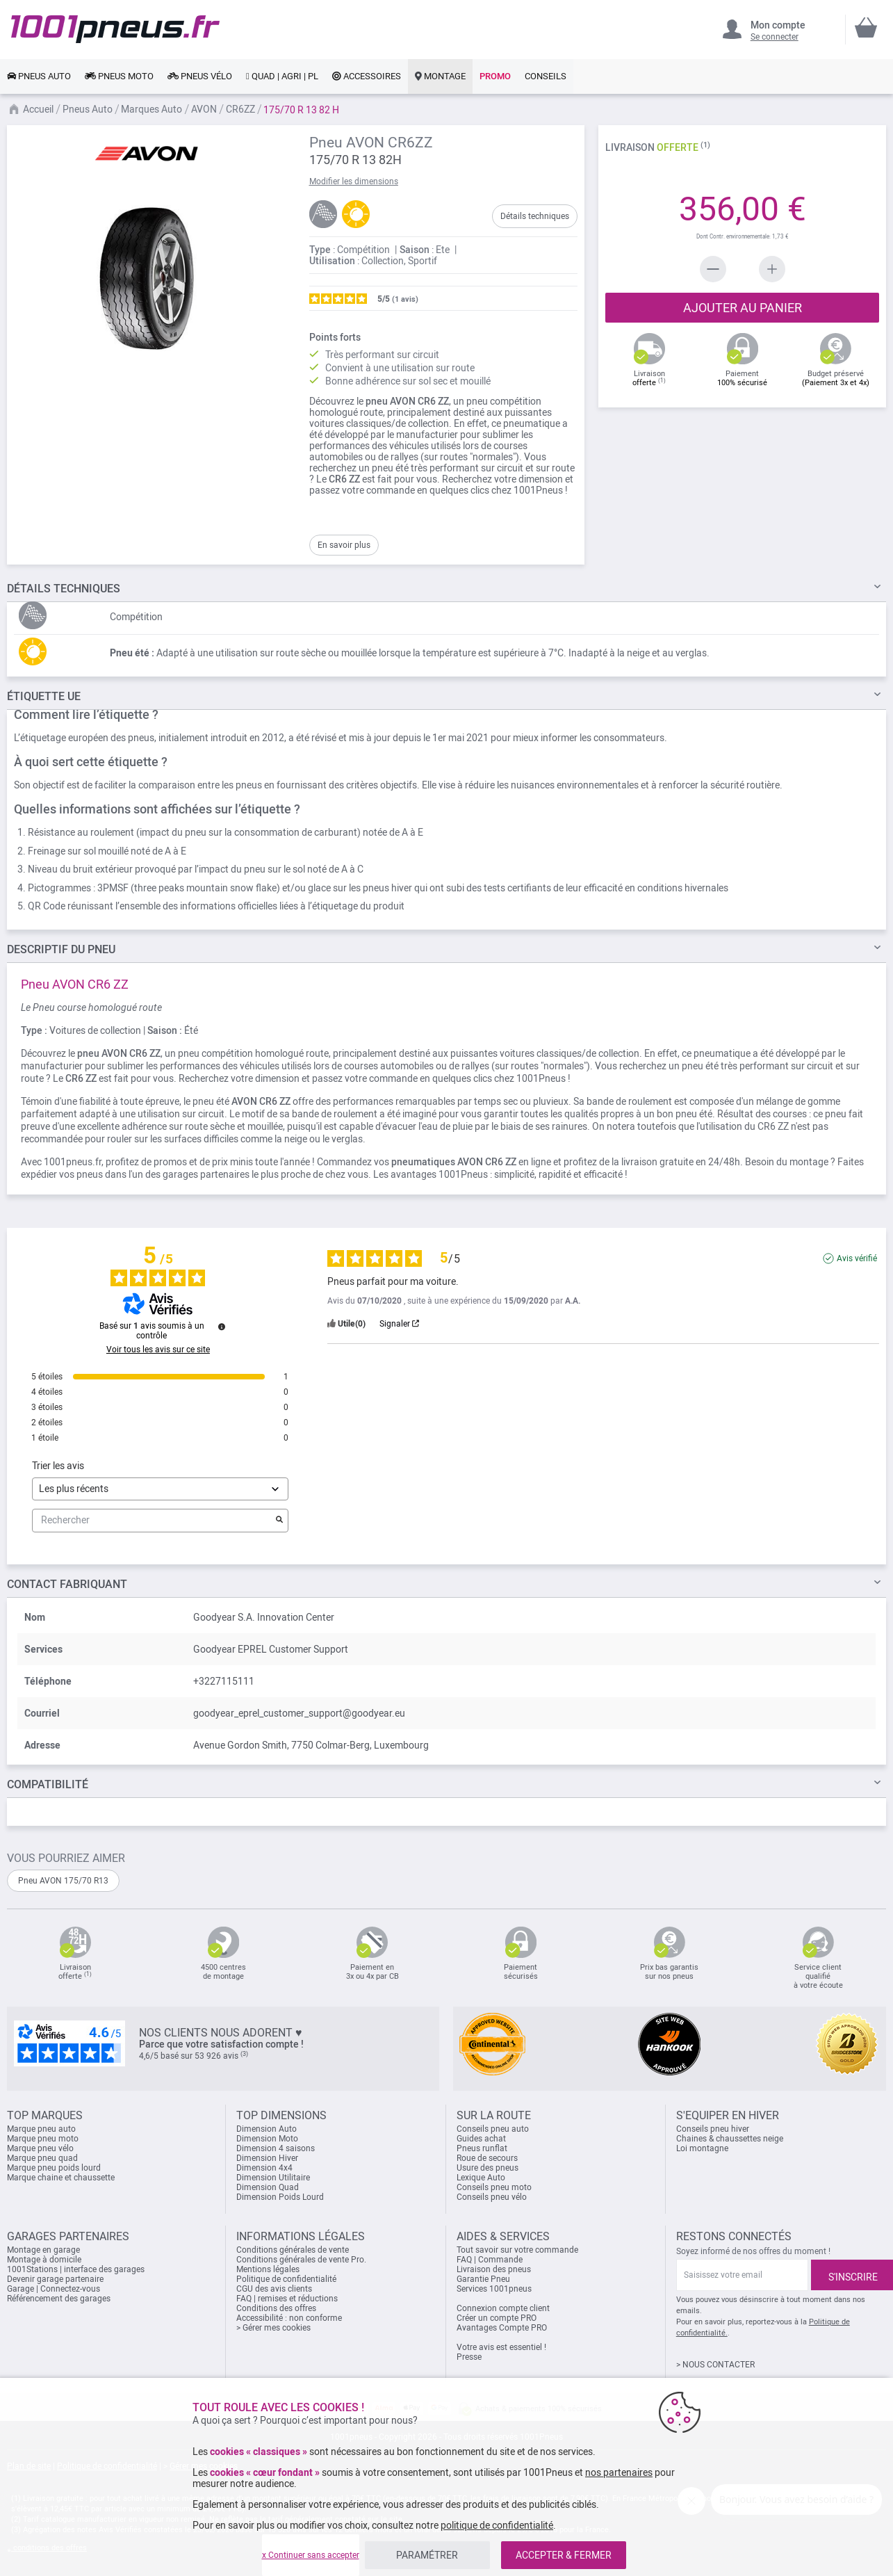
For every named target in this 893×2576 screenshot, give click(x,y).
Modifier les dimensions (353, 181)
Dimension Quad (267, 2187)
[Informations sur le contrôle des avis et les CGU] (221, 1326)
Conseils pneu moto (494, 2187)
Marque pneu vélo (40, 2148)
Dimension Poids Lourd (280, 2197)
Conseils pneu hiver (712, 2129)
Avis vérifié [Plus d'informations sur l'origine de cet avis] (857, 1258)
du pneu (61, 949)
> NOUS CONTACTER (715, 2365)
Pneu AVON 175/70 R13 (63, 1881)
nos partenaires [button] (619, 2472)
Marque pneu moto (43, 2139)
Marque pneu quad (42, 2158)
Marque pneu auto (41, 2129)
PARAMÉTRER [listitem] (427, 2555)
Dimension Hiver (267, 2158)
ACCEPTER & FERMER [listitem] (564, 2555)
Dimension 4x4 (264, 2168)
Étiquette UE (44, 696)
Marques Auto (151, 109)
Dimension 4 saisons (275, 2148)
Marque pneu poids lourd (54, 2168)
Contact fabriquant (67, 1584)
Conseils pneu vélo (492, 2197)
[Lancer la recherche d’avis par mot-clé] (279, 1521)
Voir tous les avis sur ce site (158, 1349)
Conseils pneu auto (493, 2129)
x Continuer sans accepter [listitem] (310, 2555)
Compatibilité (47, 1784)
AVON (204, 109)
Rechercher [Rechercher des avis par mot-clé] (153, 1520)
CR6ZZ (240, 109)
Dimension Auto (266, 2129)
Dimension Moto (267, 2139)
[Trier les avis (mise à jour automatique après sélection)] (160, 1488)
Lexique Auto (481, 2177)
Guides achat (481, 2139)
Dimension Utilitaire (273, 2177)
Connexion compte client (503, 2308)
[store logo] (115, 29)
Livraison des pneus (494, 2269)
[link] (39, 76)
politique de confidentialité (497, 2525)
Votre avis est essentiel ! (501, 2347)
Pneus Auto (88, 109)
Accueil (38, 109)
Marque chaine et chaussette (61, 2177)
